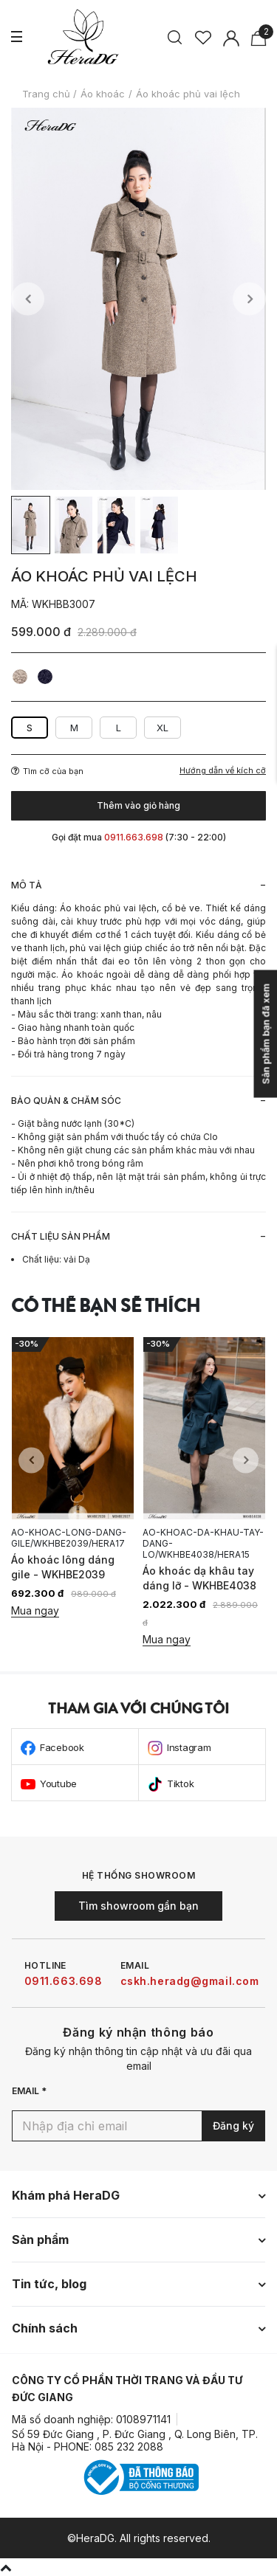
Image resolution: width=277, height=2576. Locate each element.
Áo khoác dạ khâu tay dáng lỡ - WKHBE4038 (199, 1578)
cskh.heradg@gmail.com (189, 1981)
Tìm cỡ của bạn (47, 771)
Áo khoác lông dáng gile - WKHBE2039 (62, 1567)
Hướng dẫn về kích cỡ (222, 771)
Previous (27, 299)
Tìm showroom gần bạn (138, 1905)
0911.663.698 (63, 1981)
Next (249, 299)
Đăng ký (233, 2125)
